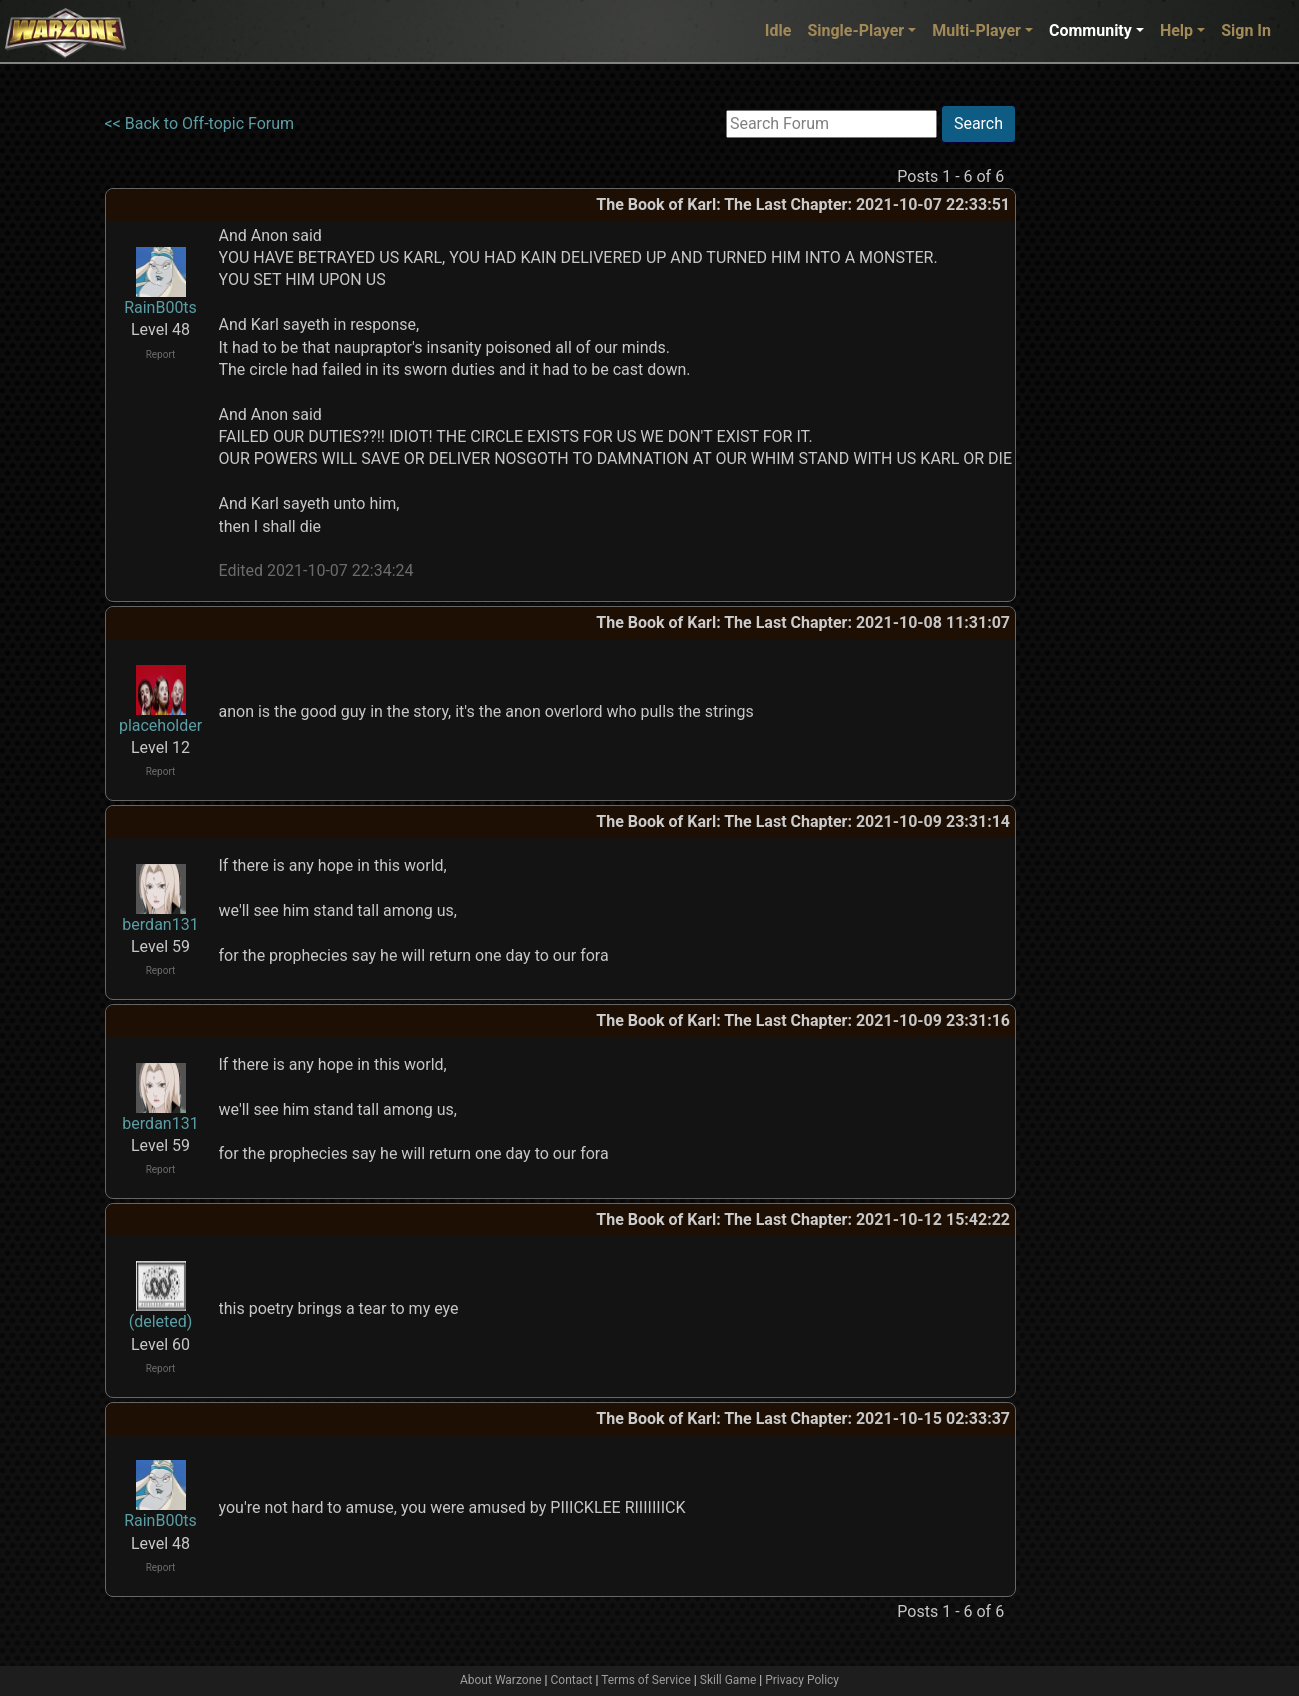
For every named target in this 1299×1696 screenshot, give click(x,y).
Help (1176, 30)
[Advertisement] (1098, 405)
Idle (778, 30)
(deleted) (161, 1321)
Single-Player (855, 30)
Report (161, 354)
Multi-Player (976, 30)
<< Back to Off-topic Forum (200, 123)
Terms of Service (646, 1680)
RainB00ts (160, 307)
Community (1090, 30)
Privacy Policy (802, 1680)
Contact (572, 1680)
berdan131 (160, 924)
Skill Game (728, 1680)
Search (978, 123)
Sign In (1246, 30)
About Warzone (501, 1680)
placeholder (160, 725)
